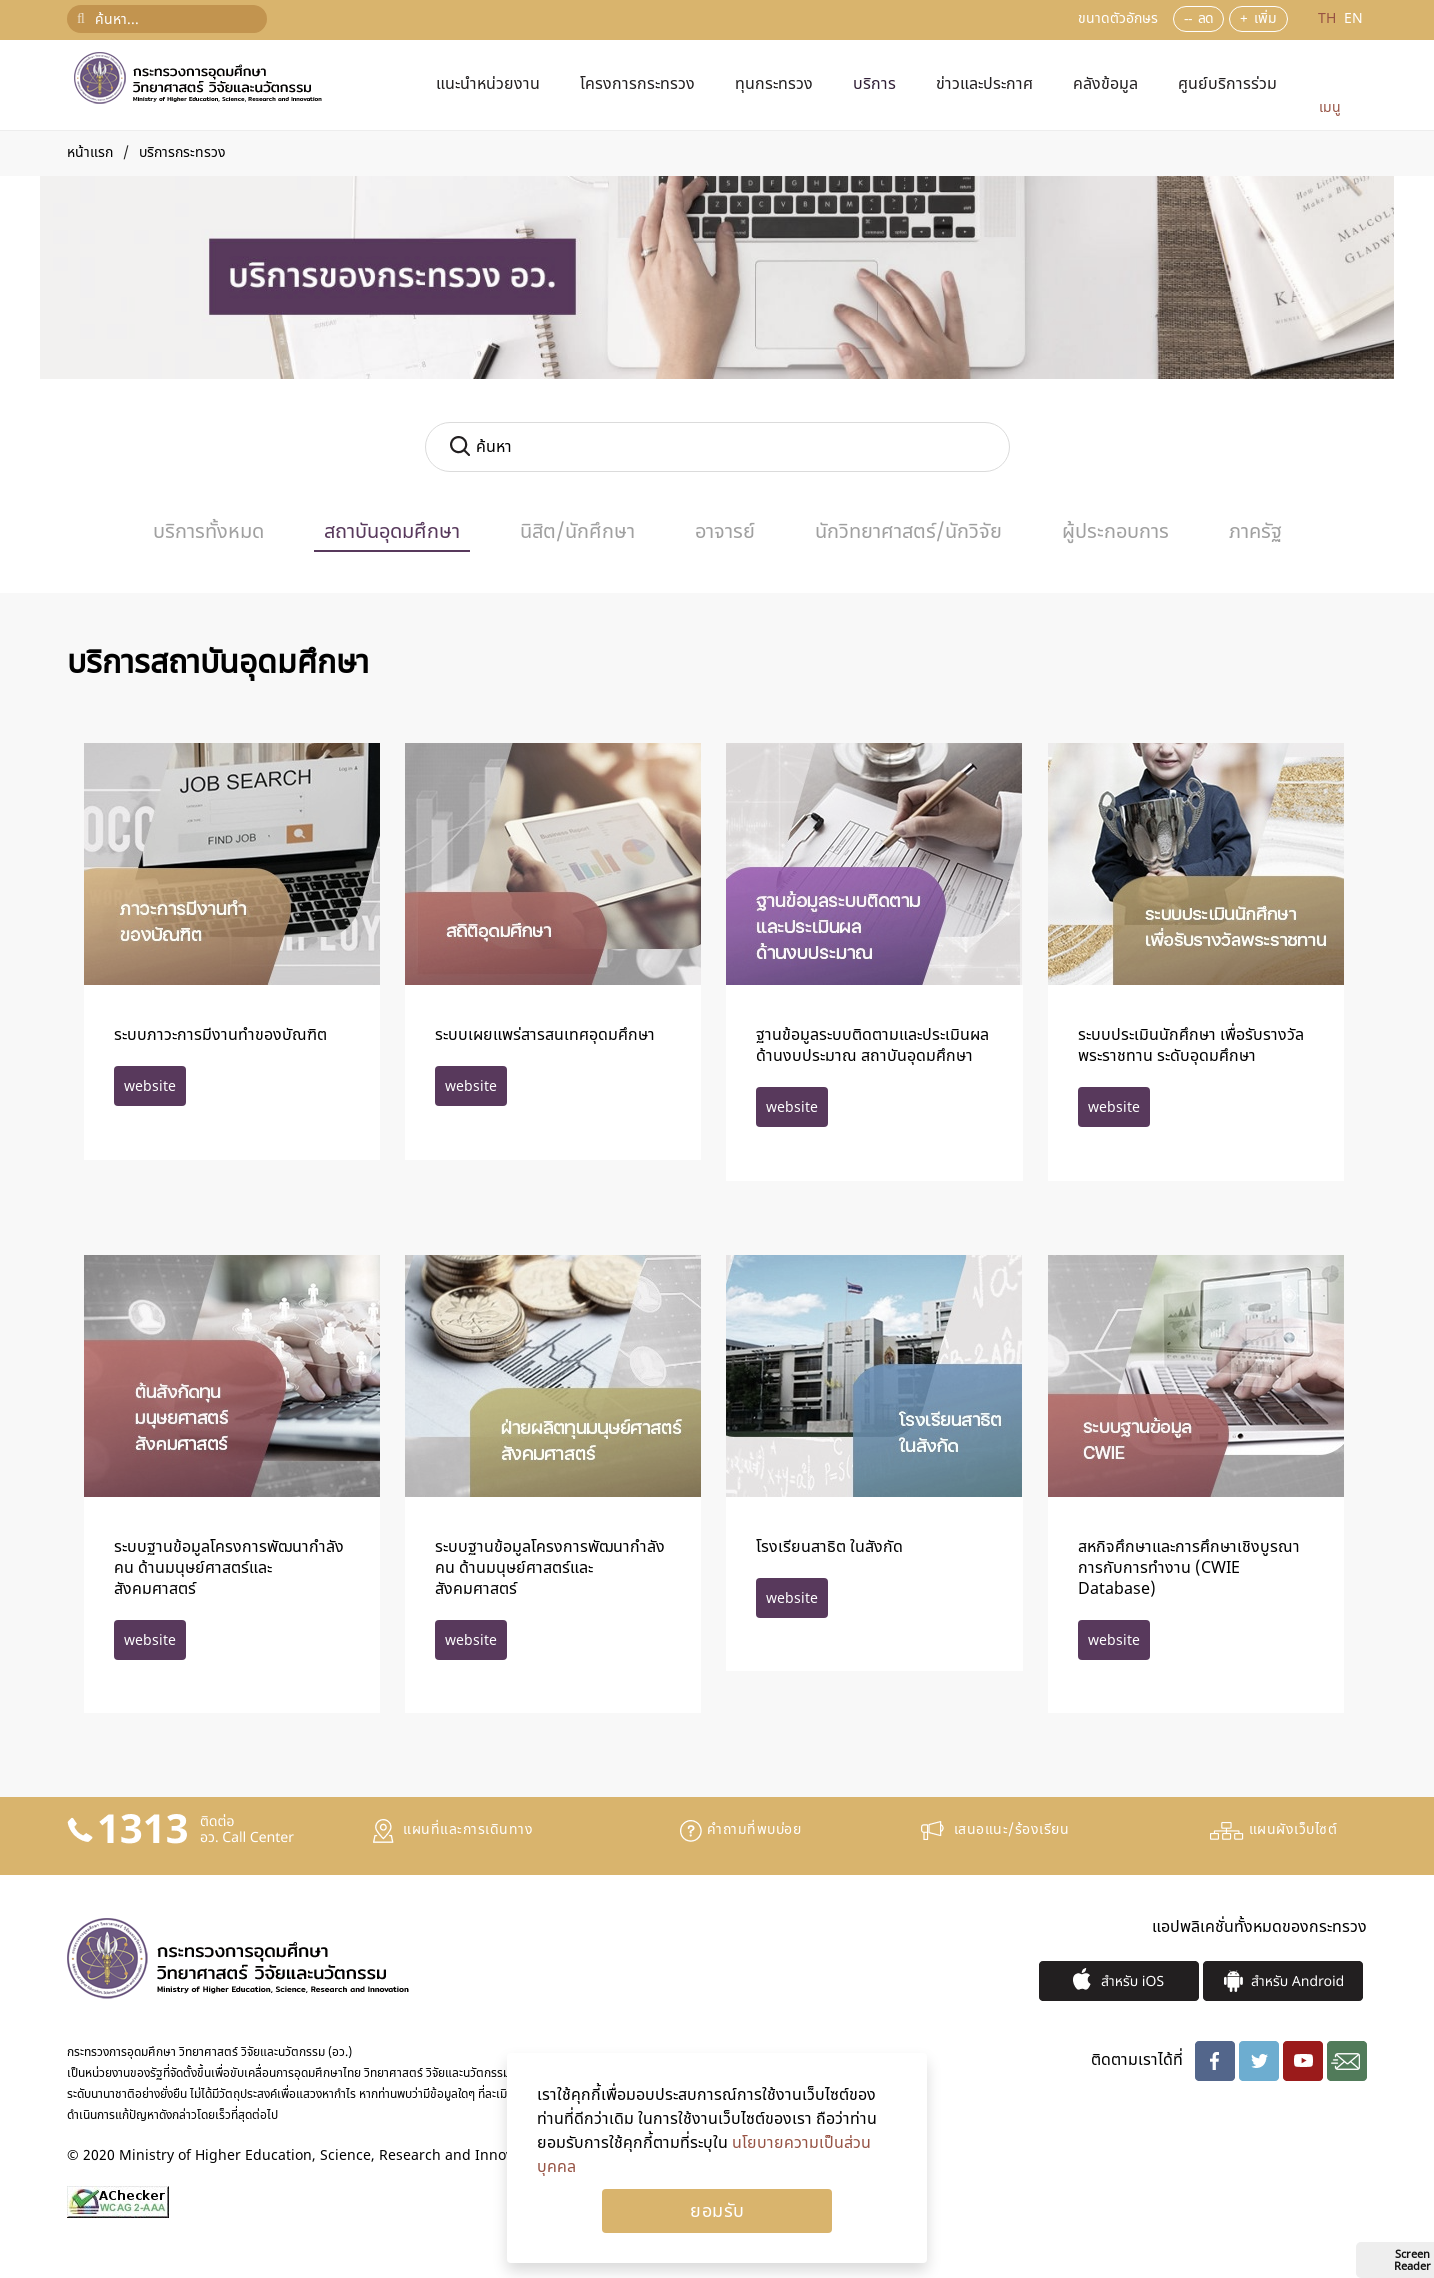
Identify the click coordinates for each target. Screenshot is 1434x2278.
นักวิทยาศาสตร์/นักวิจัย (908, 532)
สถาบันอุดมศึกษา (392, 532)
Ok (717, 2211)
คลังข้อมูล (1105, 84)
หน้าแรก (90, 152)
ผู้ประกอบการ (1115, 532)
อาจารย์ (725, 532)
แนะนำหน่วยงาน (488, 84)
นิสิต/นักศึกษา (577, 532)
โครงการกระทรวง (637, 84)
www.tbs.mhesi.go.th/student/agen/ (150, 1640)
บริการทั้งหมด (208, 532)
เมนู (1330, 107)
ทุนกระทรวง (774, 84)
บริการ (874, 84)
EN (1353, 18)
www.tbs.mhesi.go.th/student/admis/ (471, 1640)
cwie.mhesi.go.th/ (1114, 1640)
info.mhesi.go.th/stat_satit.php (792, 1598)
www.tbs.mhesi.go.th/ (792, 1107)
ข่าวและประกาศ (984, 84)
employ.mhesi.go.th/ (150, 1086)
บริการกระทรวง (182, 152)
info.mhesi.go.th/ (471, 1086)
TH (1329, 18)
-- (1188, 18)
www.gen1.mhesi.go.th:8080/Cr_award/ (1114, 1107)
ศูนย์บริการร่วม (1227, 84)
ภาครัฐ (1255, 532)
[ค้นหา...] (167, 19)
